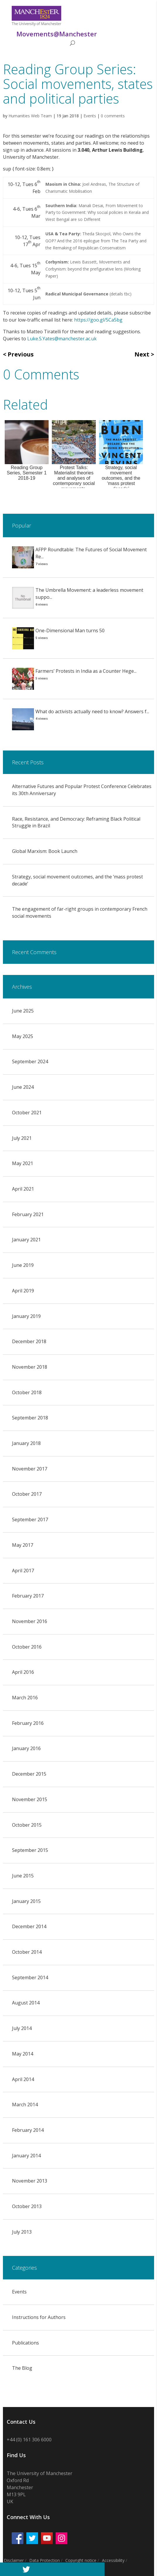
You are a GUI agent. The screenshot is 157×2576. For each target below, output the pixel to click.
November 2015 (29, 1799)
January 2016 (26, 1748)
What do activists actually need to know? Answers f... (92, 711)
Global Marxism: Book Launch (44, 851)
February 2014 (28, 2130)
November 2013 (29, 2181)
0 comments (113, 116)
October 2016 (27, 1647)
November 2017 (29, 1469)
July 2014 (22, 2028)
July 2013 (22, 2232)
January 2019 (26, 1316)
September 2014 (30, 1977)
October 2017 (27, 1494)
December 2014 (29, 1926)
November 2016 (29, 1621)
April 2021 (23, 1189)
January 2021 (26, 1239)
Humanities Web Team (30, 116)
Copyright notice (80, 2560)
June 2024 (23, 1087)
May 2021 (22, 1163)
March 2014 (25, 2104)
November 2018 (29, 1367)
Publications (25, 2343)
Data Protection (44, 2560)
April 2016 (23, 1672)
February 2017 (28, 1596)
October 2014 (27, 1952)
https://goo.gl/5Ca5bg (98, 320)
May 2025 (22, 1036)
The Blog (22, 2368)
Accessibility (113, 2560)
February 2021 (28, 1214)
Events (89, 116)
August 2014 (26, 2002)
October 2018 (27, 1392)
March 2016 (25, 1697)
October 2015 (27, 1825)
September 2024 (30, 1061)
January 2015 (26, 1901)
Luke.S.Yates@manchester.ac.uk (62, 338)
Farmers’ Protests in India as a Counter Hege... (85, 671)
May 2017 (22, 1545)
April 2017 (23, 1570)
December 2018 (29, 1341)
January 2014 (26, 2155)
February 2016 (28, 1723)
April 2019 (23, 1290)
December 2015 (29, 1774)
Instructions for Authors (39, 2317)
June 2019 (23, 1265)
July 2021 (22, 1138)
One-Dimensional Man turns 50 (70, 630)
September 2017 (30, 1519)
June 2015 (23, 1875)
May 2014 (22, 2054)
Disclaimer (14, 2560)
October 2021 (27, 1112)
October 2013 (27, 2206)
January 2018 (26, 1443)
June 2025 (23, 1011)
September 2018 (30, 1417)
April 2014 (23, 2079)
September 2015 (30, 1850)
